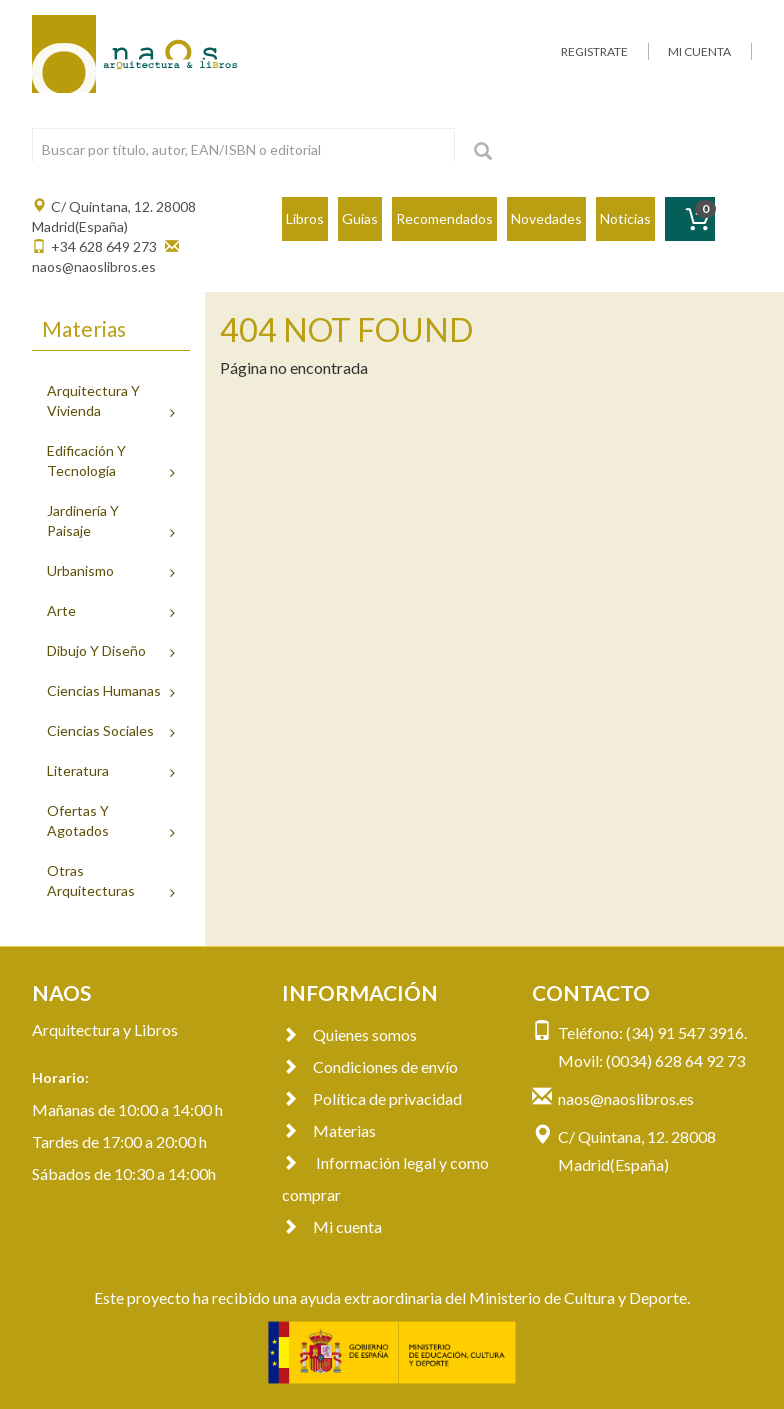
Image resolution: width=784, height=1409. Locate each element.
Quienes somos (349, 1034)
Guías (360, 218)
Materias (329, 1130)
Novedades (546, 218)
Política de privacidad (372, 1098)
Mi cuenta (332, 1226)
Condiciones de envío (370, 1066)
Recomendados (444, 218)
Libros (305, 218)
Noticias (625, 218)
